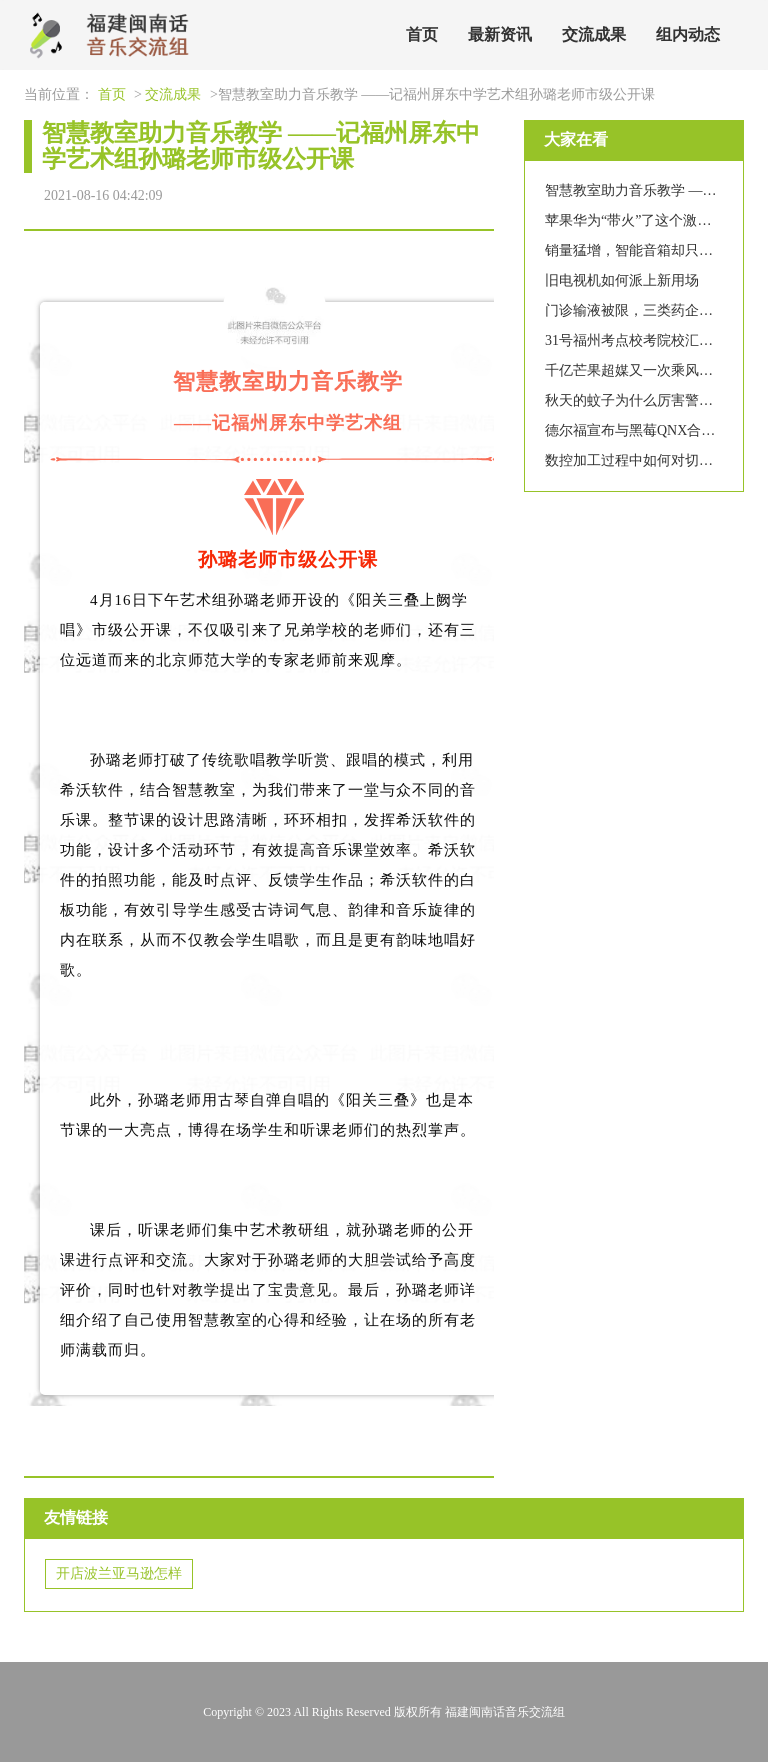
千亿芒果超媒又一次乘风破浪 (636, 370)
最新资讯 (500, 34)
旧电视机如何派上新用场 (622, 280)
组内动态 (688, 34)
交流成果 (594, 34)
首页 (422, 34)
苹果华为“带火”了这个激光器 (635, 220)
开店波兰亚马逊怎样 (119, 1573)
